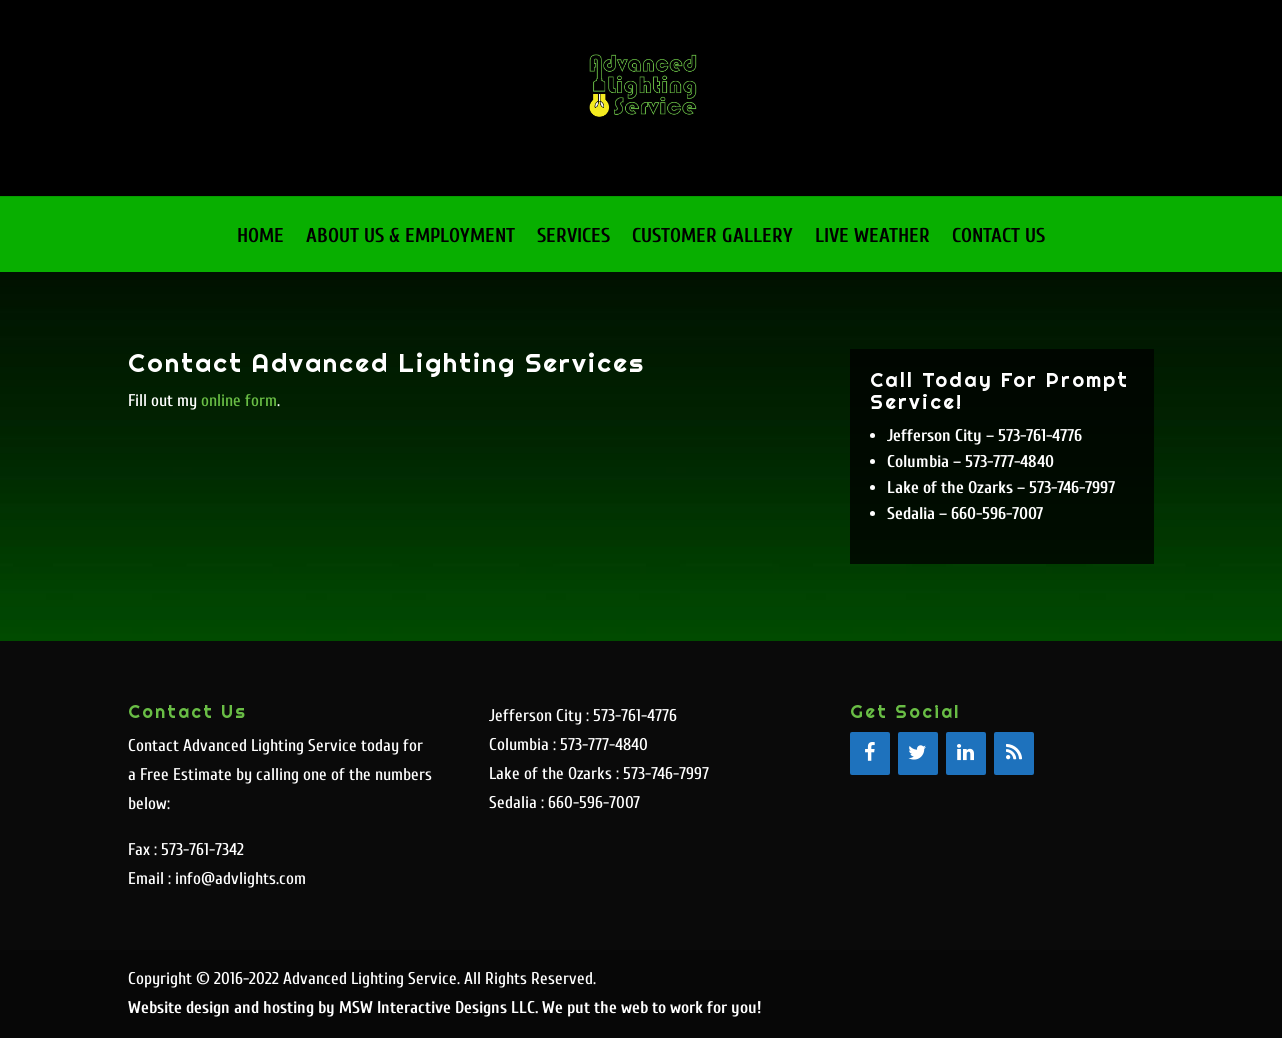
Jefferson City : (541, 715)
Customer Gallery (712, 238)
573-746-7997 (666, 773)
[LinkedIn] (966, 753)
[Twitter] (918, 753)
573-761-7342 (202, 849)
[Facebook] (870, 753)
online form (239, 400)
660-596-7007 (594, 802)
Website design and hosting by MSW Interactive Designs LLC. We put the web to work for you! (444, 1007)
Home (260, 238)
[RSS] (1014, 753)
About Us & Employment (410, 238)
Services (573, 238)
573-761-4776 (635, 715)
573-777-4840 (604, 744)
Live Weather (872, 238)
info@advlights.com (238, 878)
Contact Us (998, 238)
